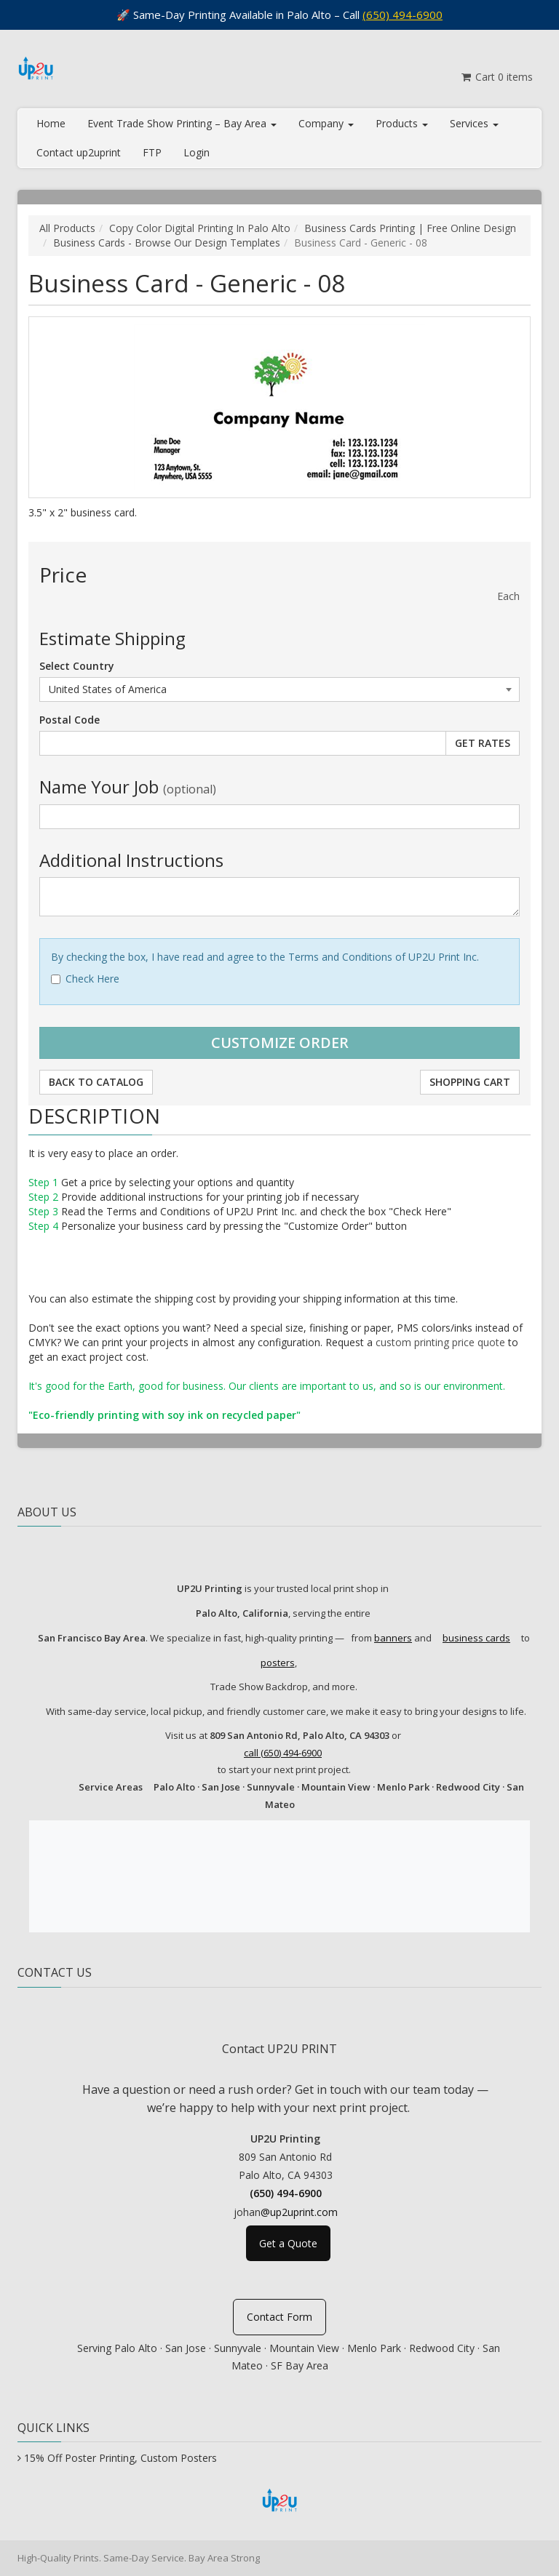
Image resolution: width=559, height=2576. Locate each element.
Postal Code (69, 720)
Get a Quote (288, 2243)
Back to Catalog (96, 1082)
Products (402, 123)
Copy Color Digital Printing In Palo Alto (199, 228)
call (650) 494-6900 (283, 1752)
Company (326, 123)
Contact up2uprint (78, 152)
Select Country (76, 666)
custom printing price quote (440, 1342)
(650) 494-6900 (402, 14)
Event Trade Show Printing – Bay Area (182, 123)
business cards (476, 1637)
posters (278, 1662)
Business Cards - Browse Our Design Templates (166, 242)
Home (51, 123)
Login (196, 152)
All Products (67, 228)
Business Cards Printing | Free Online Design (410, 228)
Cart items (496, 77)
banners (393, 1637)
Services (474, 123)
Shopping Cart (469, 1082)
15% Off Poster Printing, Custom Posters (120, 2458)
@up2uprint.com (299, 2212)
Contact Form (279, 2317)
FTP (152, 152)
